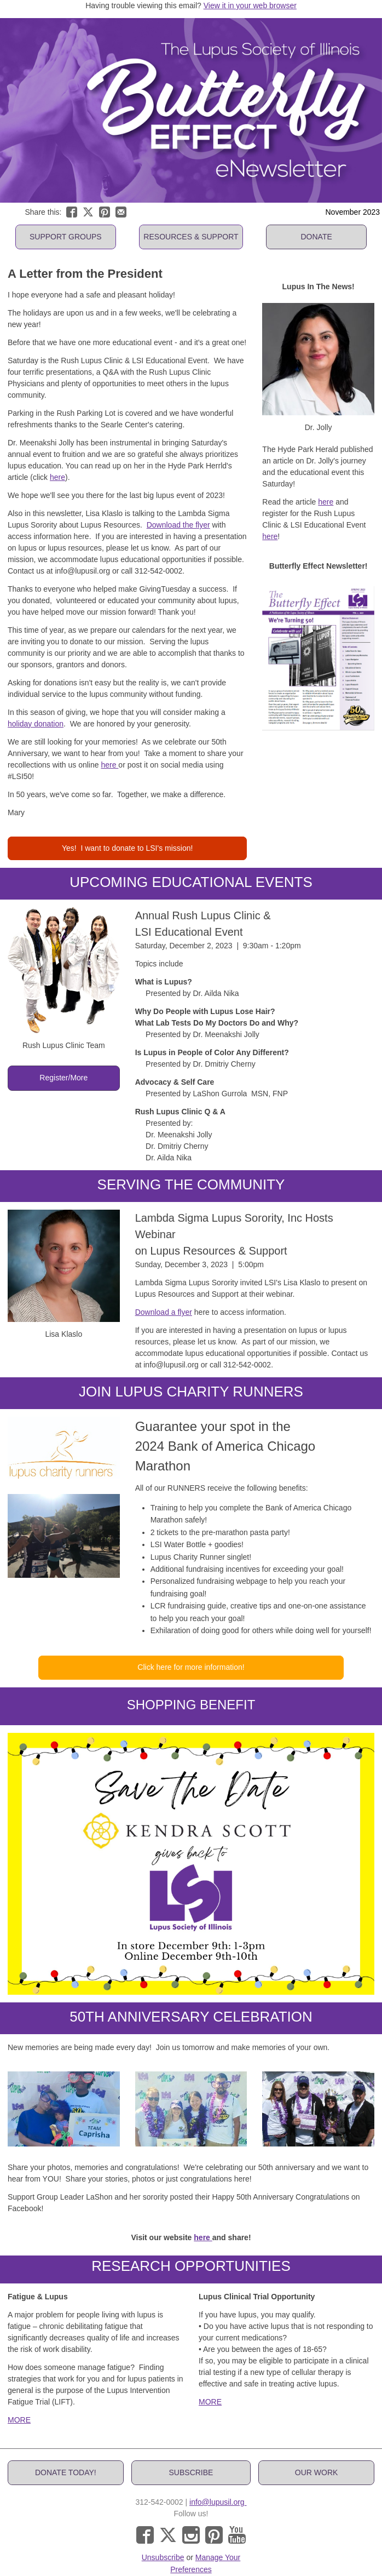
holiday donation (35, 723)
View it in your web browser (250, 5)
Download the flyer (178, 524)
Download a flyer (163, 1312)
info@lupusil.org (218, 2502)
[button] (65, 237)
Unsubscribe (163, 2557)
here (57, 477)
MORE (19, 2419)
